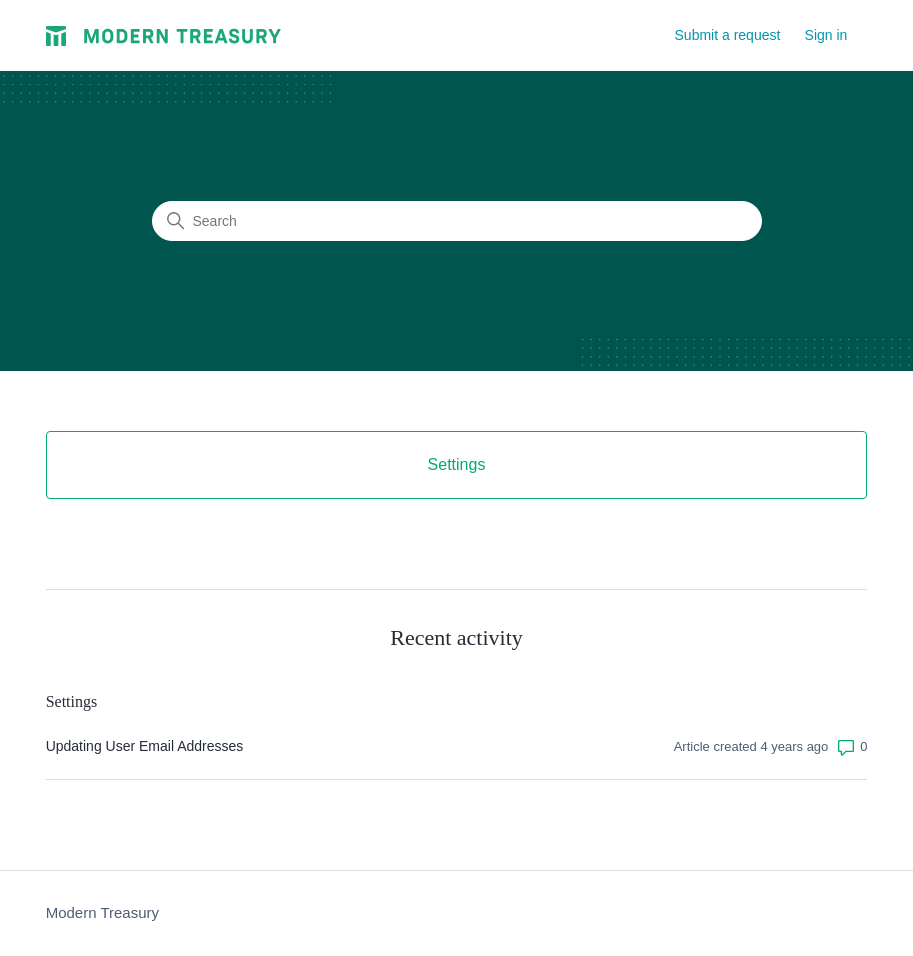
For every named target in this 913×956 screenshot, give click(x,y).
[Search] (457, 221)
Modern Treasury (102, 912)
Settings (72, 701)
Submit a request (728, 35)
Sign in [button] (826, 35)
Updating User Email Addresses (145, 746)
